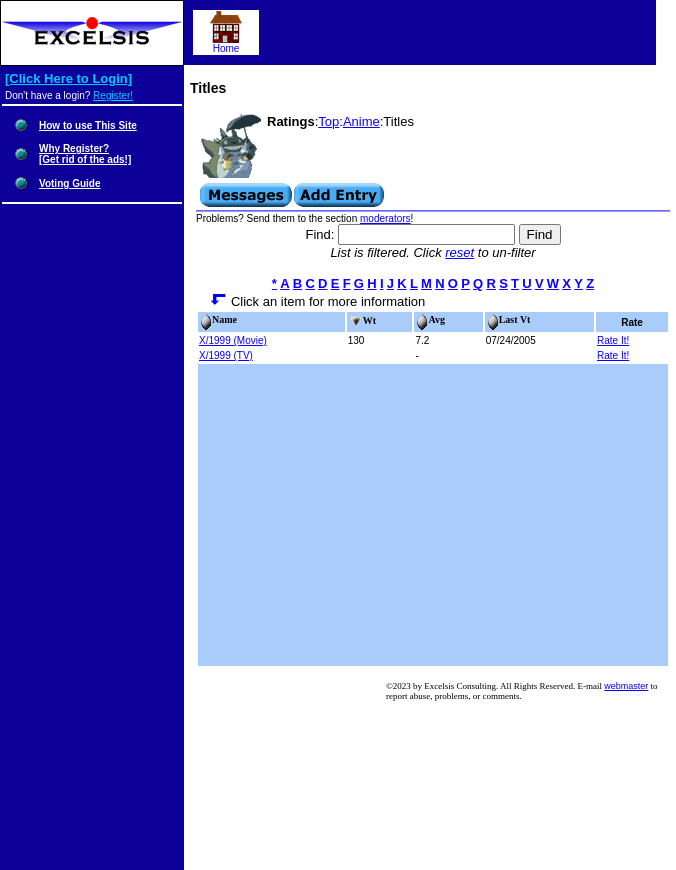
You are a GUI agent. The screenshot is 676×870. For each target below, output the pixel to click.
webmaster (626, 686)
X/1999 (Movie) (233, 340)
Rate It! (613, 340)
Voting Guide (69, 183)
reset (459, 252)
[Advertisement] (433, 515)
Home (226, 44)
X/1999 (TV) (226, 355)
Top (328, 121)
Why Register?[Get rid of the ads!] (85, 154)
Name (218, 319)
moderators (385, 218)
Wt (362, 320)
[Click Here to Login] (68, 78)
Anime (361, 121)
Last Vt (509, 319)
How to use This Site (88, 125)
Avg (430, 319)
